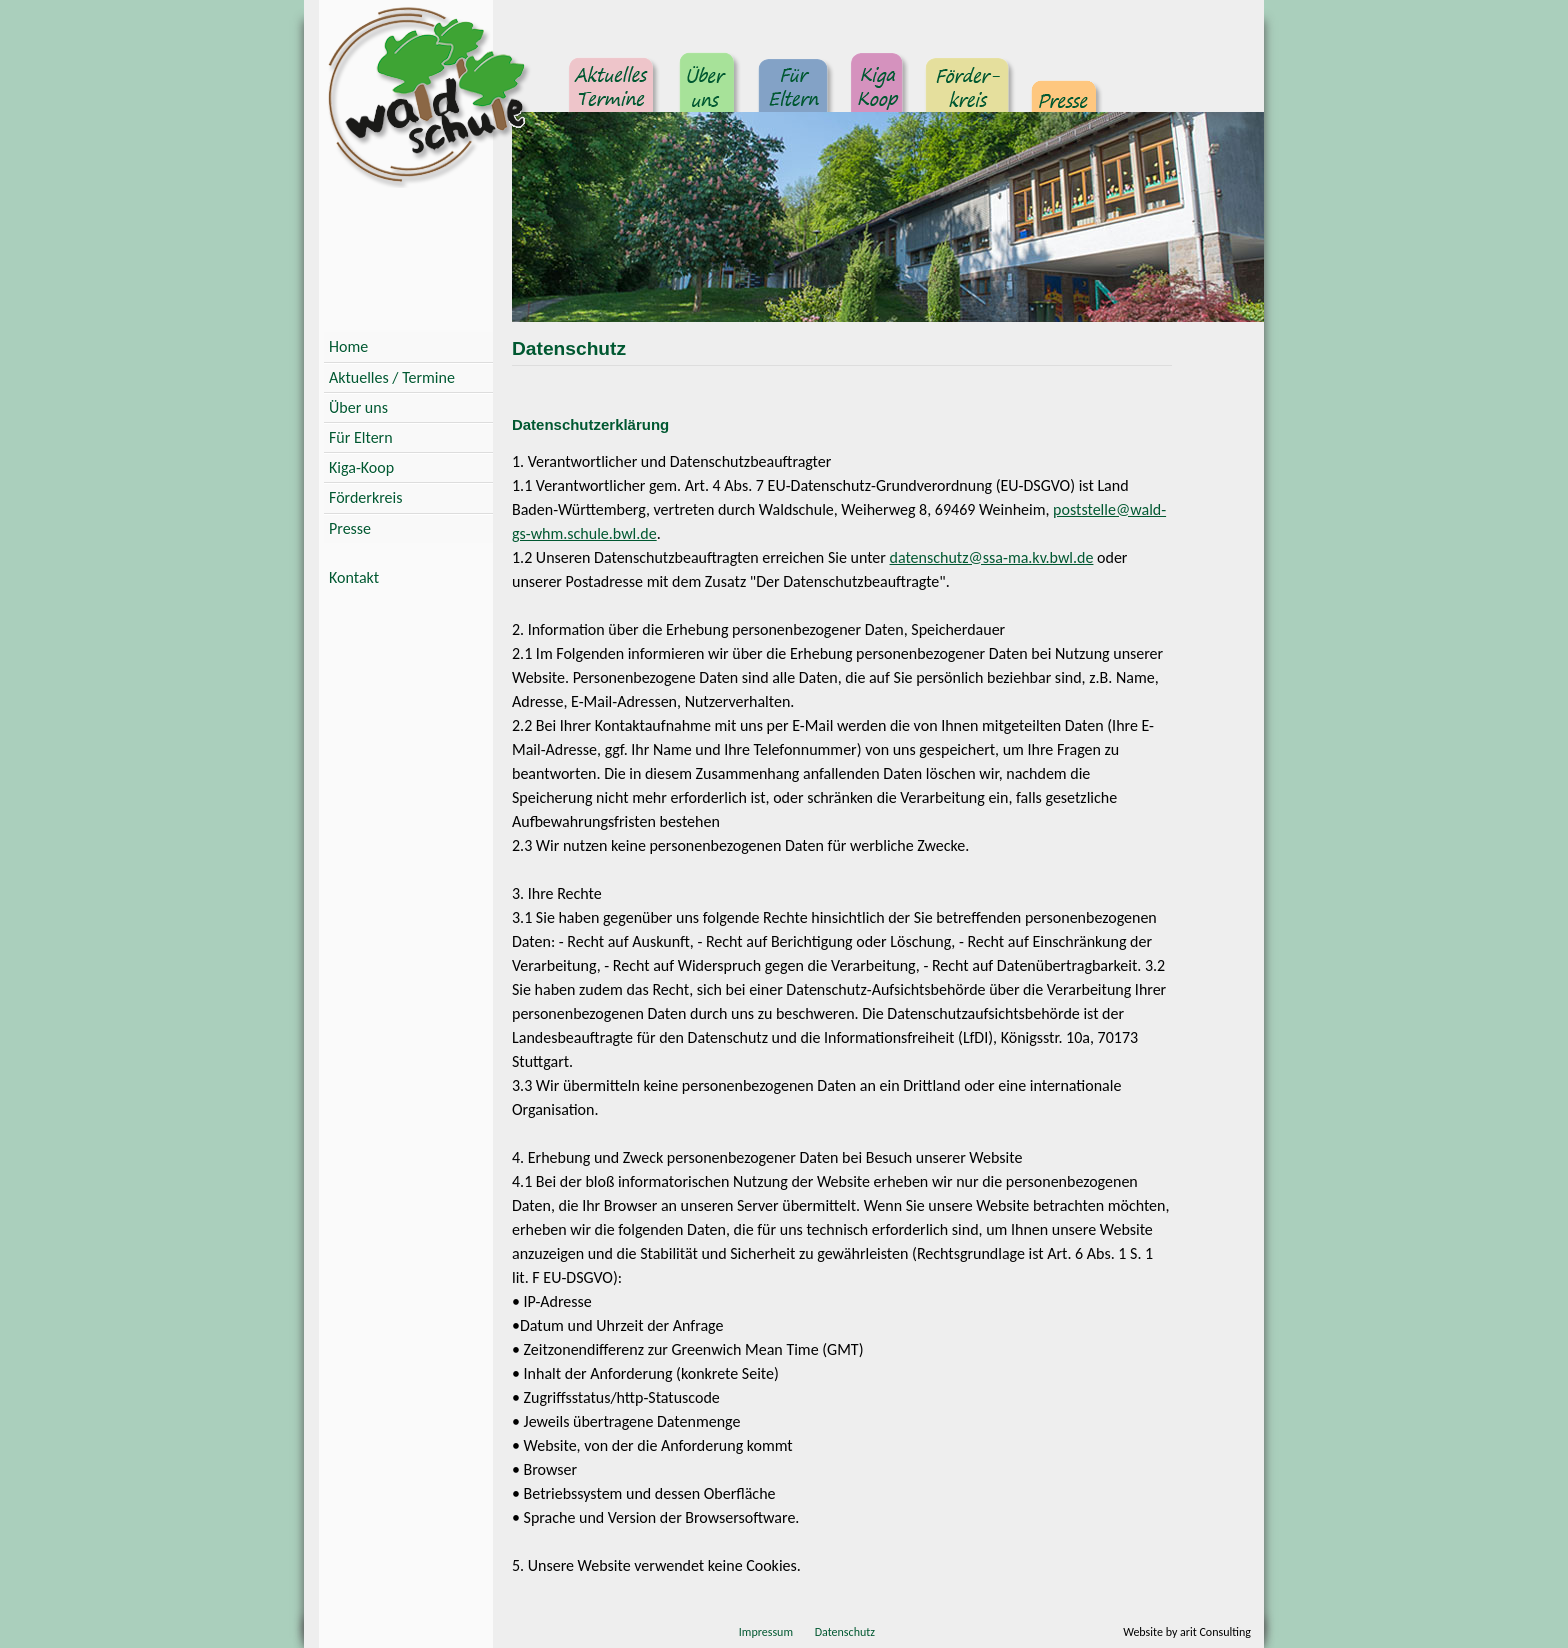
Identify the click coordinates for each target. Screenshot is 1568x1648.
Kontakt (354, 577)
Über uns (708, 95)
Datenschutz (845, 1632)
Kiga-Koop (361, 467)
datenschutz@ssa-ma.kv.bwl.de (992, 557)
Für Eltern (794, 95)
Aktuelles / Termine (392, 377)
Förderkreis (967, 95)
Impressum (766, 1632)
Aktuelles (614, 95)
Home (348, 346)
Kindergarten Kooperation (877, 95)
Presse (1064, 95)
